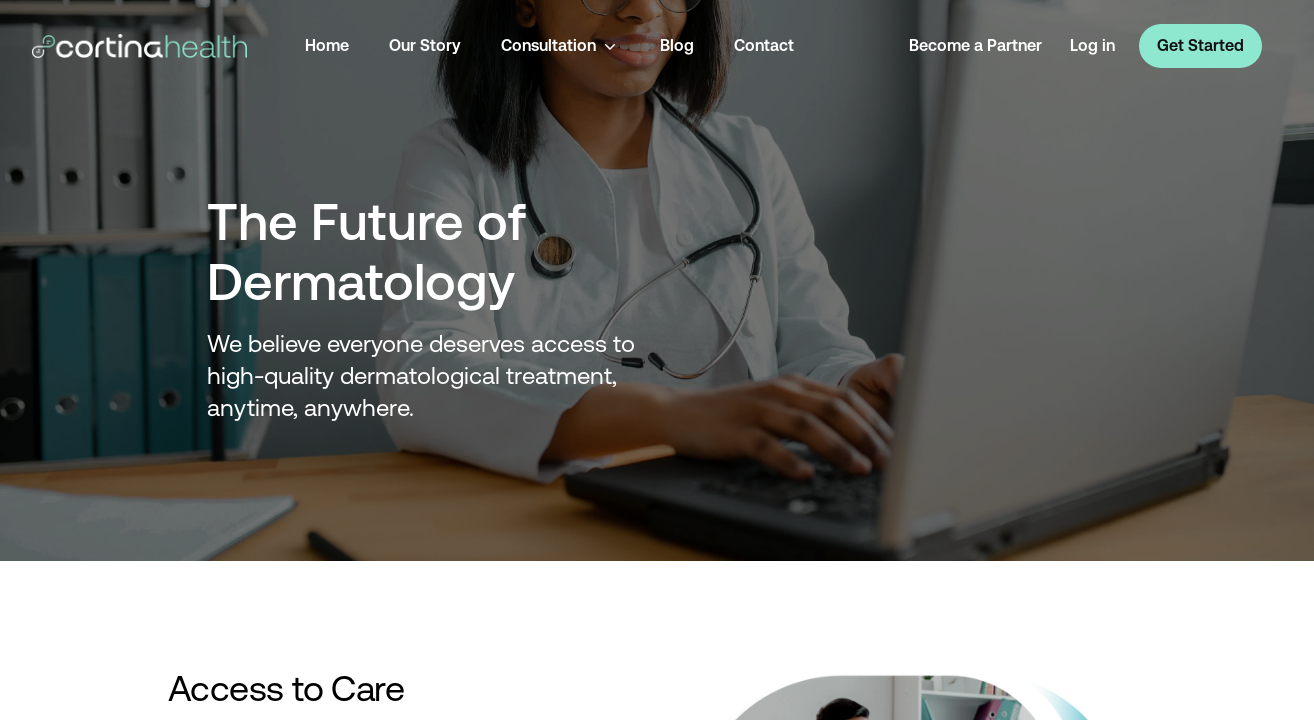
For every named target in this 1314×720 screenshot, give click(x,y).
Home (327, 45)
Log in (1092, 45)
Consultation (560, 46)
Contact (764, 45)
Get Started (1200, 45)
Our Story (425, 45)
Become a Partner (975, 45)
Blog (677, 45)
